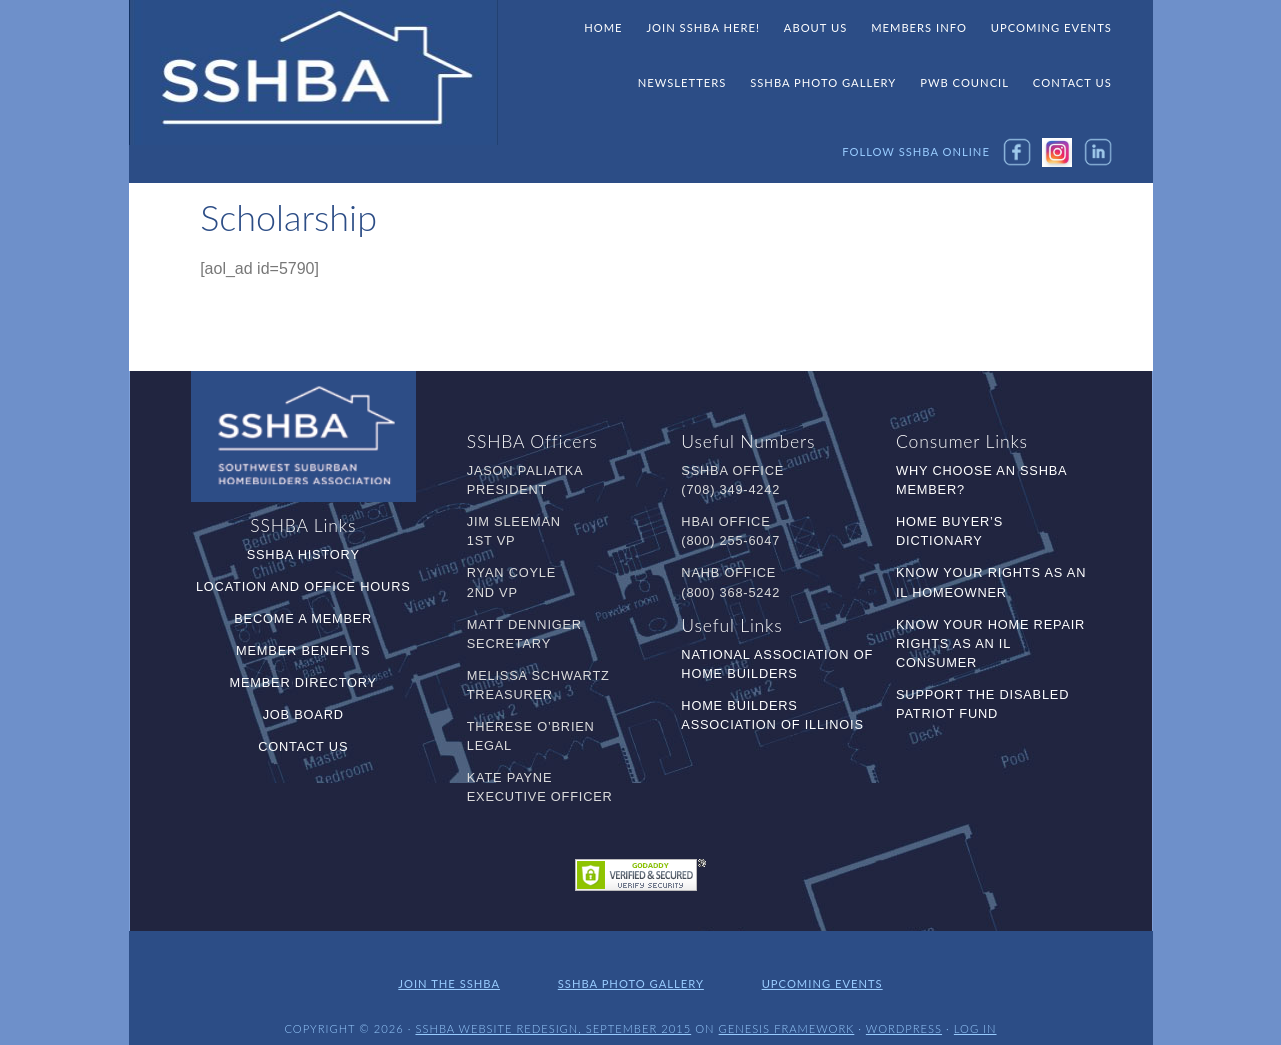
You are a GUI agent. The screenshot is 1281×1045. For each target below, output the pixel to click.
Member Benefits (303, 648)
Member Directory (303, 680)
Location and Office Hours (303, 584)
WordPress (904, 1012)
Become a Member (303, 616)
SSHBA (314, 73)
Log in (975, 1012)
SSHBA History (303, 552)
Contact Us (303, 744)
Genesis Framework (787, 1012)
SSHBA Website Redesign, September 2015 (553, 1012)
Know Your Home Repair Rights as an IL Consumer (990, 641)
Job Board (303, 712)
